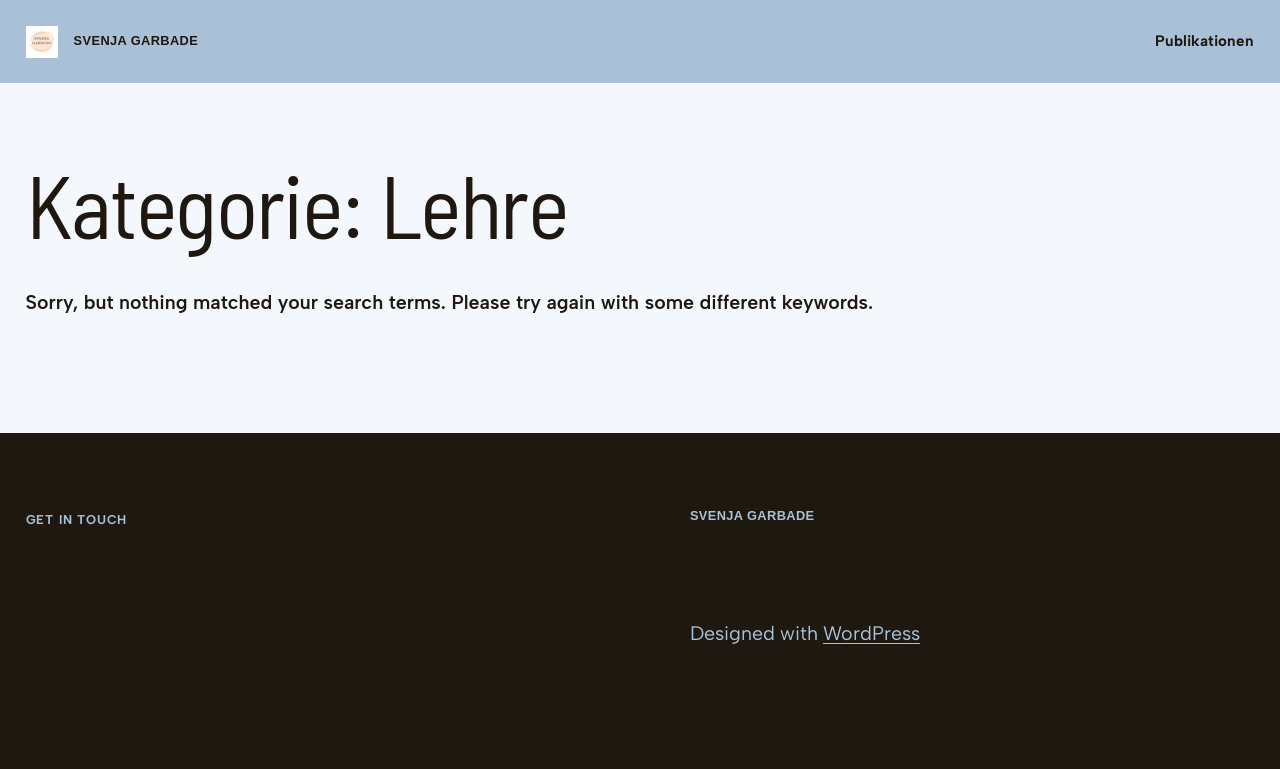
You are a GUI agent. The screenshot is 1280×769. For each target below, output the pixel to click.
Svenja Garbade (136, 40)
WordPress (871, 633)
